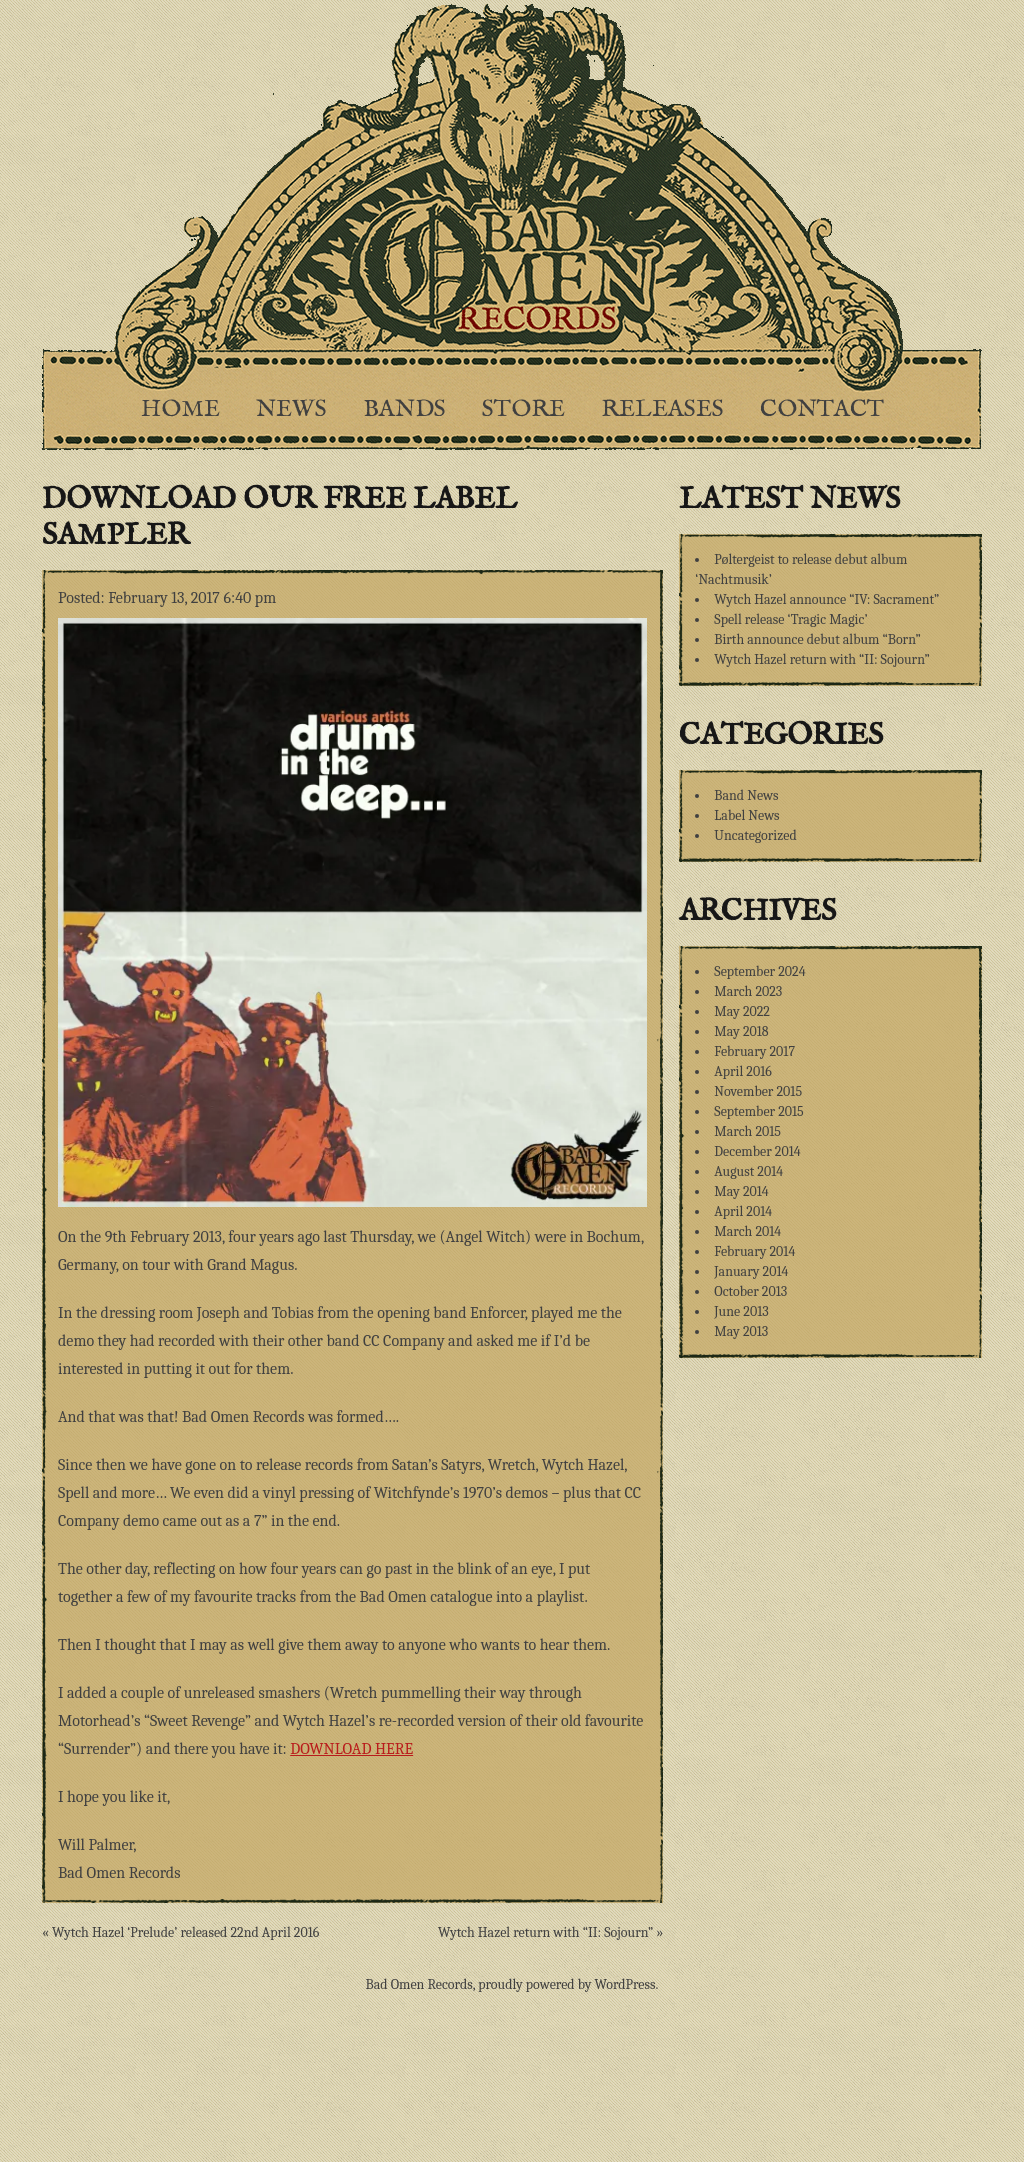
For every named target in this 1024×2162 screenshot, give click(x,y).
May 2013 (741, 1331)
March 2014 (747, 1231)
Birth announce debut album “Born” (817, 639)
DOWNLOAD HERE (351, 1749)
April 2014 (743, 1211)
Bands (404, 409)
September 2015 (758, 1111)
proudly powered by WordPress (566, 1984)
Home (180, 409)
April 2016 (742, 1071)
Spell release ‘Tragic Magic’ (790, 619)
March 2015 (747, 1131)
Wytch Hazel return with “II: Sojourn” (821, 659)
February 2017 (754, 1051)
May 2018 (741, 1031)
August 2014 (748, 1171)
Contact (822, 409)
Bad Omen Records (419, 1984)
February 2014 (754, 1251)
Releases (662, 409)
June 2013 (741, 1311)
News (291, 409)
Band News (746, 795)
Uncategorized (755, 835)
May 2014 (741, 1191)
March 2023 (748, 991)
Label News (746, 815)
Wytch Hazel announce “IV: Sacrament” (826, 599)
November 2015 (758, 1091)
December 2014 (757, 1151)
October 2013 (750, 1291)
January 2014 (751, 1271)
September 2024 (759, 971)
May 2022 (742, 1011)
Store (523, 409)
